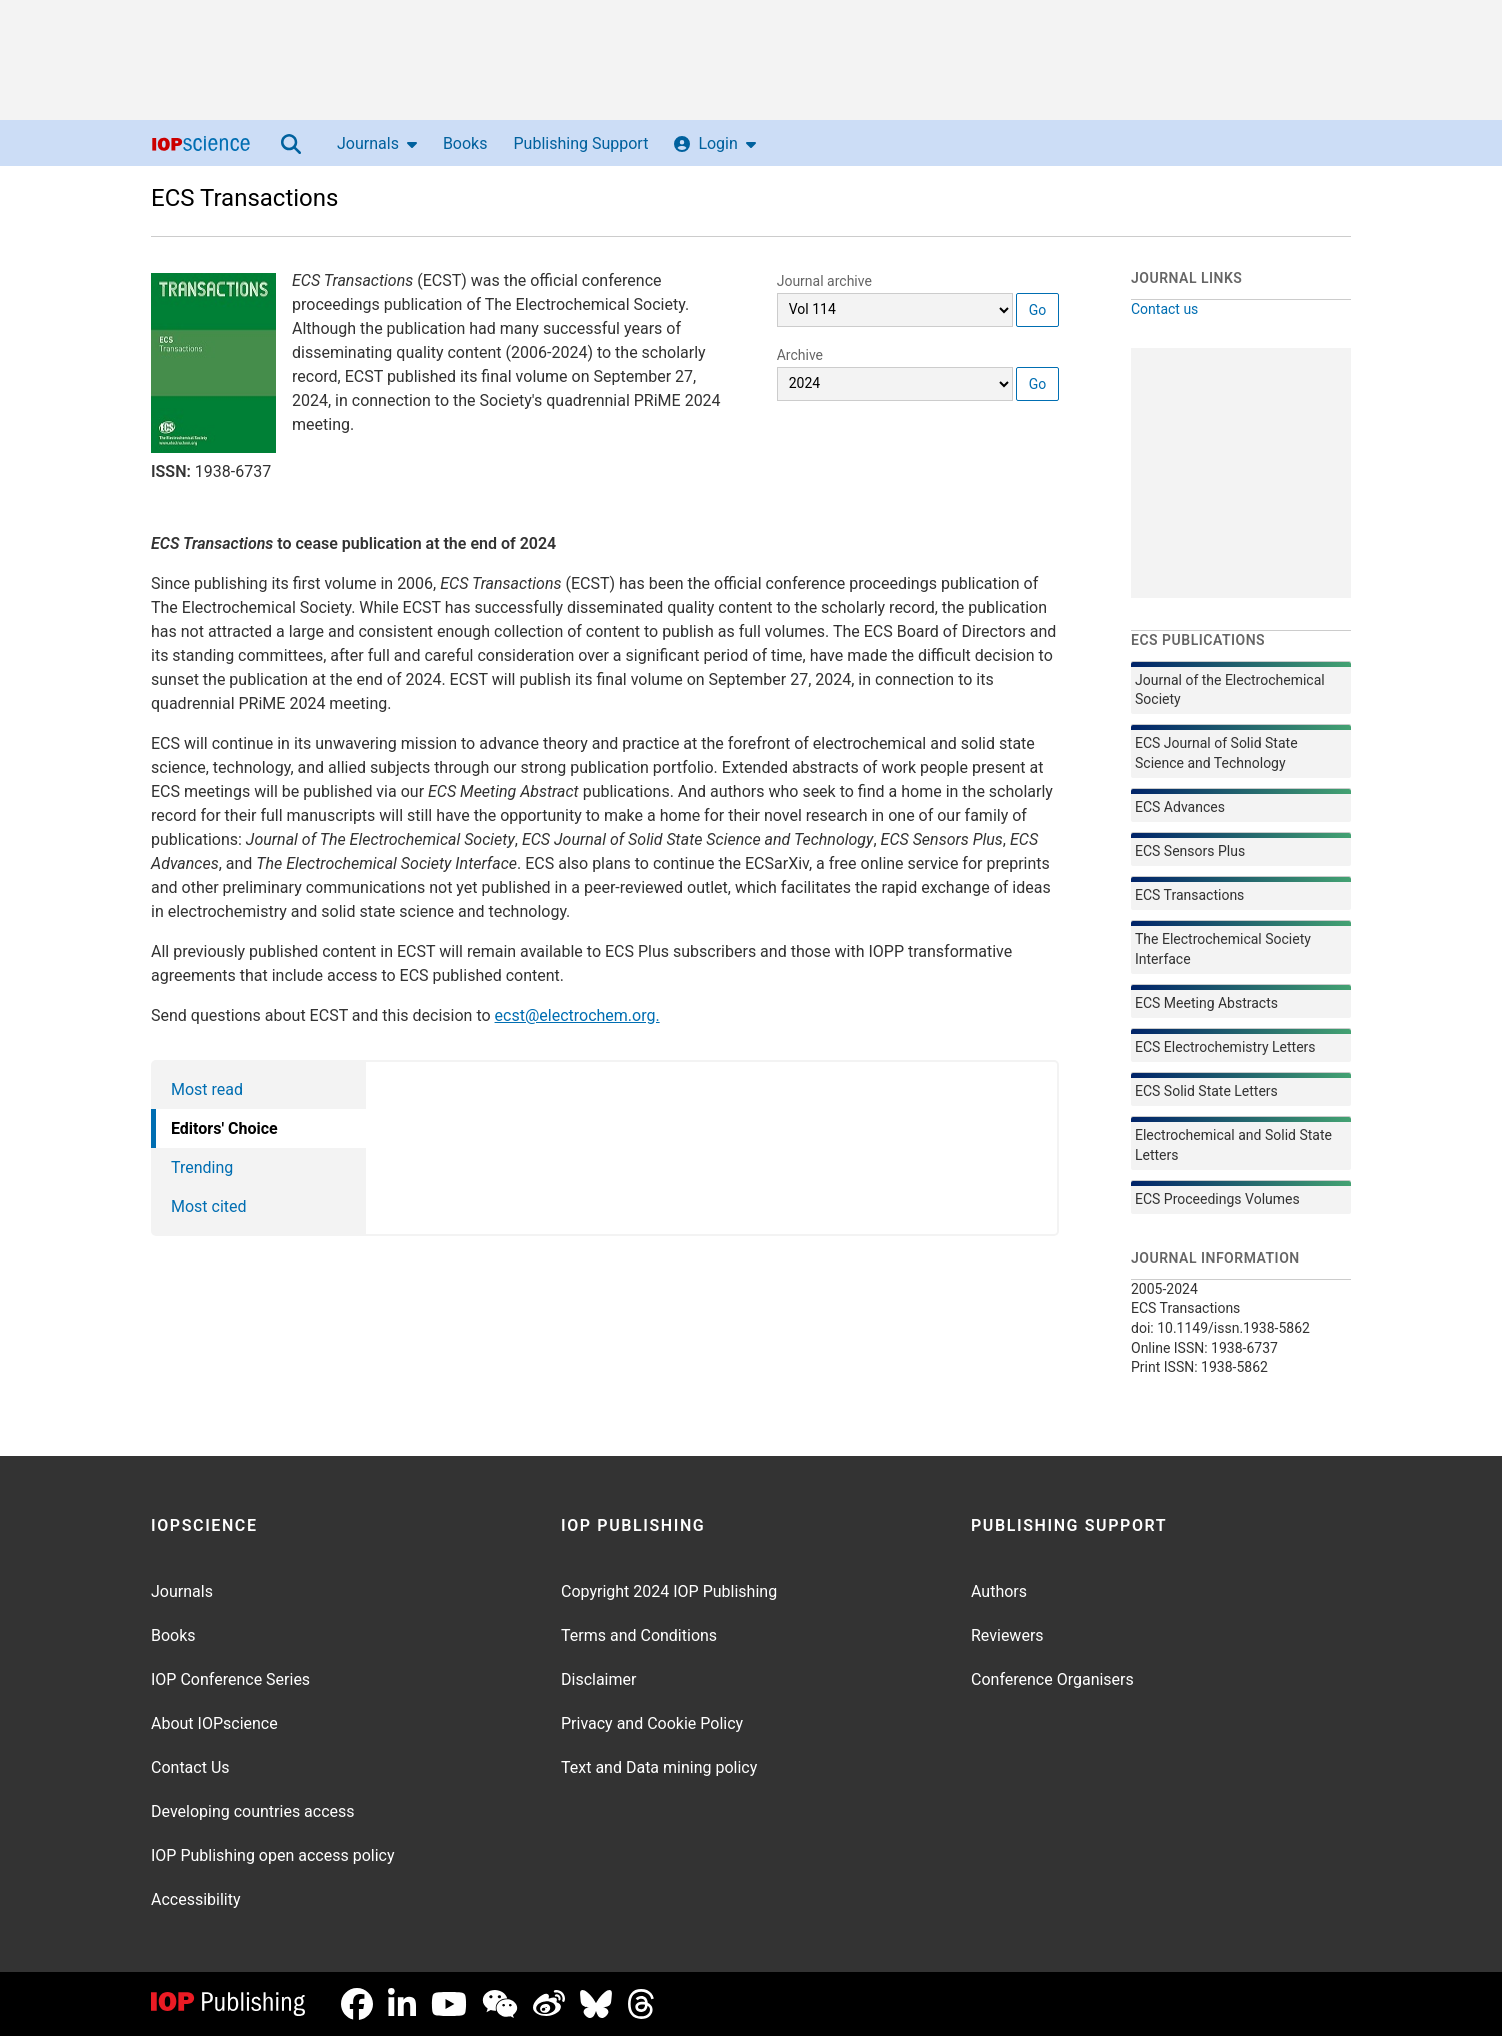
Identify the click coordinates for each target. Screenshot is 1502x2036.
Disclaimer (598, 1679)
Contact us (1164, 309)
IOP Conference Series (230, 1679)
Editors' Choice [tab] (224, 1128)
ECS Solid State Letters (1206, 1091)
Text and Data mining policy (659, 1767)
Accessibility (196, 1899)
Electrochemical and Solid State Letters (1233, 1145)
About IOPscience (214, 1723)
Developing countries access (253, 1811)
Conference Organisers (1052, 1679)
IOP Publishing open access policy (273, 1855)
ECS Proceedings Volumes (1217, 1199)
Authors (999, 1591)
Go (1038, 310)
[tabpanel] (712, 1148)
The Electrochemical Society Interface (1223, 949)
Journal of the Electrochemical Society (1230, 690)
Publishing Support (580, 143)
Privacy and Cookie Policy (652, 1723)
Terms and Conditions (639, 1635)
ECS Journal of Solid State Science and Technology (1216, 753)
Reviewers (1007, 1635)
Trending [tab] (202, 1167)
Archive (800, 355)
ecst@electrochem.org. (577, 1015)
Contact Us (190, 1767)
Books (465, 143)
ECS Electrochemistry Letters (1225, 1047)
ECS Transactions (244, 198)
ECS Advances (1180, 807)
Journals (377, 143)
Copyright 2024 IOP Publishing (669, 1591)
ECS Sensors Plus (1190, 851)
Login (714, 143)
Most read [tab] (207, 1089)
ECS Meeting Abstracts (1206, 1003)
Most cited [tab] (209, 1206)
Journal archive (824, 281)
